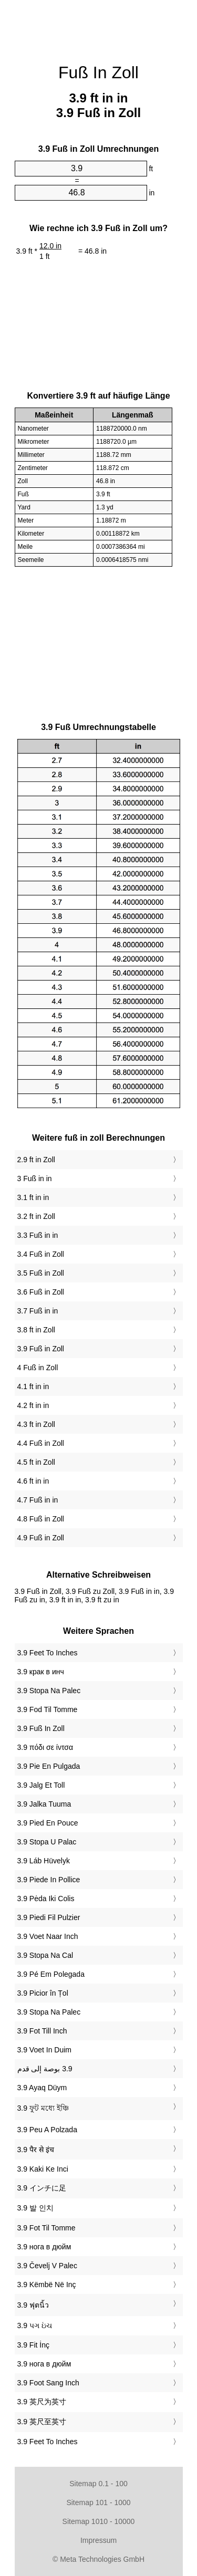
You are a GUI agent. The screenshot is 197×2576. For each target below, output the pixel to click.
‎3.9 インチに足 (41, 2188)
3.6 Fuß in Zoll (40, 1292)
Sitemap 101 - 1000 (98, 2502)
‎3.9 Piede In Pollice (48, 1879)
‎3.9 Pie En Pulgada (48, 1766)
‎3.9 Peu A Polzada (47, 2129)
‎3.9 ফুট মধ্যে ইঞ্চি (43, 2108)
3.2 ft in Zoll (36, 1216)
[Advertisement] (99, 26)
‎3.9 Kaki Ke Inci (42, 2169)
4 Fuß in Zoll (37, 1367)
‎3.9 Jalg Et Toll (41, 1785)
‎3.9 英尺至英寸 (41, 2421)
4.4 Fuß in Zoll (40, 1443)
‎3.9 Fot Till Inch (42, 2031)
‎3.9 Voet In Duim (44, 2050)
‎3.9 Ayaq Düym (42, 2087)
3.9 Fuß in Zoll (40, 1348)
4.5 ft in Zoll (36, 1462)
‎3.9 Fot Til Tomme (46, 2228)
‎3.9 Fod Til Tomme (47, 1709)
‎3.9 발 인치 (35, 2208)
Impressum (98, 2540)
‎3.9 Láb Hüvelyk (43, 1861)
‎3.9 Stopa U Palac (47, 1842)
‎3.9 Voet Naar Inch (47, 1936)
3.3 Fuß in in (37, 1235)
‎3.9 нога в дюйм (44, 2247)
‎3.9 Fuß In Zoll (41, 1728)
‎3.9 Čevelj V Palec (47, 2265)
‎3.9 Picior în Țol (42, 1993)
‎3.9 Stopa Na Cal (45, 1955)
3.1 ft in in (33, 1197)
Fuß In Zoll (98, 72)
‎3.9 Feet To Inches (47, 1653)
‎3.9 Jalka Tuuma (44, 1804)
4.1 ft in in (33, 1386)
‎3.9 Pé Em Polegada (51, 1974)
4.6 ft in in (33, 1481)
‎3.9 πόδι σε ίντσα (45, 1747)
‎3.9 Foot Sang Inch (48, 2383)
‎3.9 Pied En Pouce (47, 1823)
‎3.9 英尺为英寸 (41, 2401)
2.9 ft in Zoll (36, 1159)
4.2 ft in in (33, 1405)
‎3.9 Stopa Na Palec (49, 1690)
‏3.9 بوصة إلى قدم (44, 2068)
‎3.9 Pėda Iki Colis (46, 1898)
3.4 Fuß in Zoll (40, 1254)
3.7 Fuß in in (37, 1311)
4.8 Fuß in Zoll (40, 1519)
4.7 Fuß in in (37, 1500)
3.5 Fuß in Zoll (40, 1273)
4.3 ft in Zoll (36, 1424)
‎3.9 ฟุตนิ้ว (33, 2305)
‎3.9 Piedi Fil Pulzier (48, 1917)
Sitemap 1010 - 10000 (99, 2521)
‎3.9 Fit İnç (33, 2345)
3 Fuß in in (34, 1178)
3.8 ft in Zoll (36, 1330)
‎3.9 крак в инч (40, 1671)
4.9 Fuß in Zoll (40, 1538)
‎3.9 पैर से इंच (35, 2149)
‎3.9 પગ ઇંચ (34, 2325)
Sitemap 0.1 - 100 (98, 2483)
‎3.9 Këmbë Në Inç (46, 2284)
